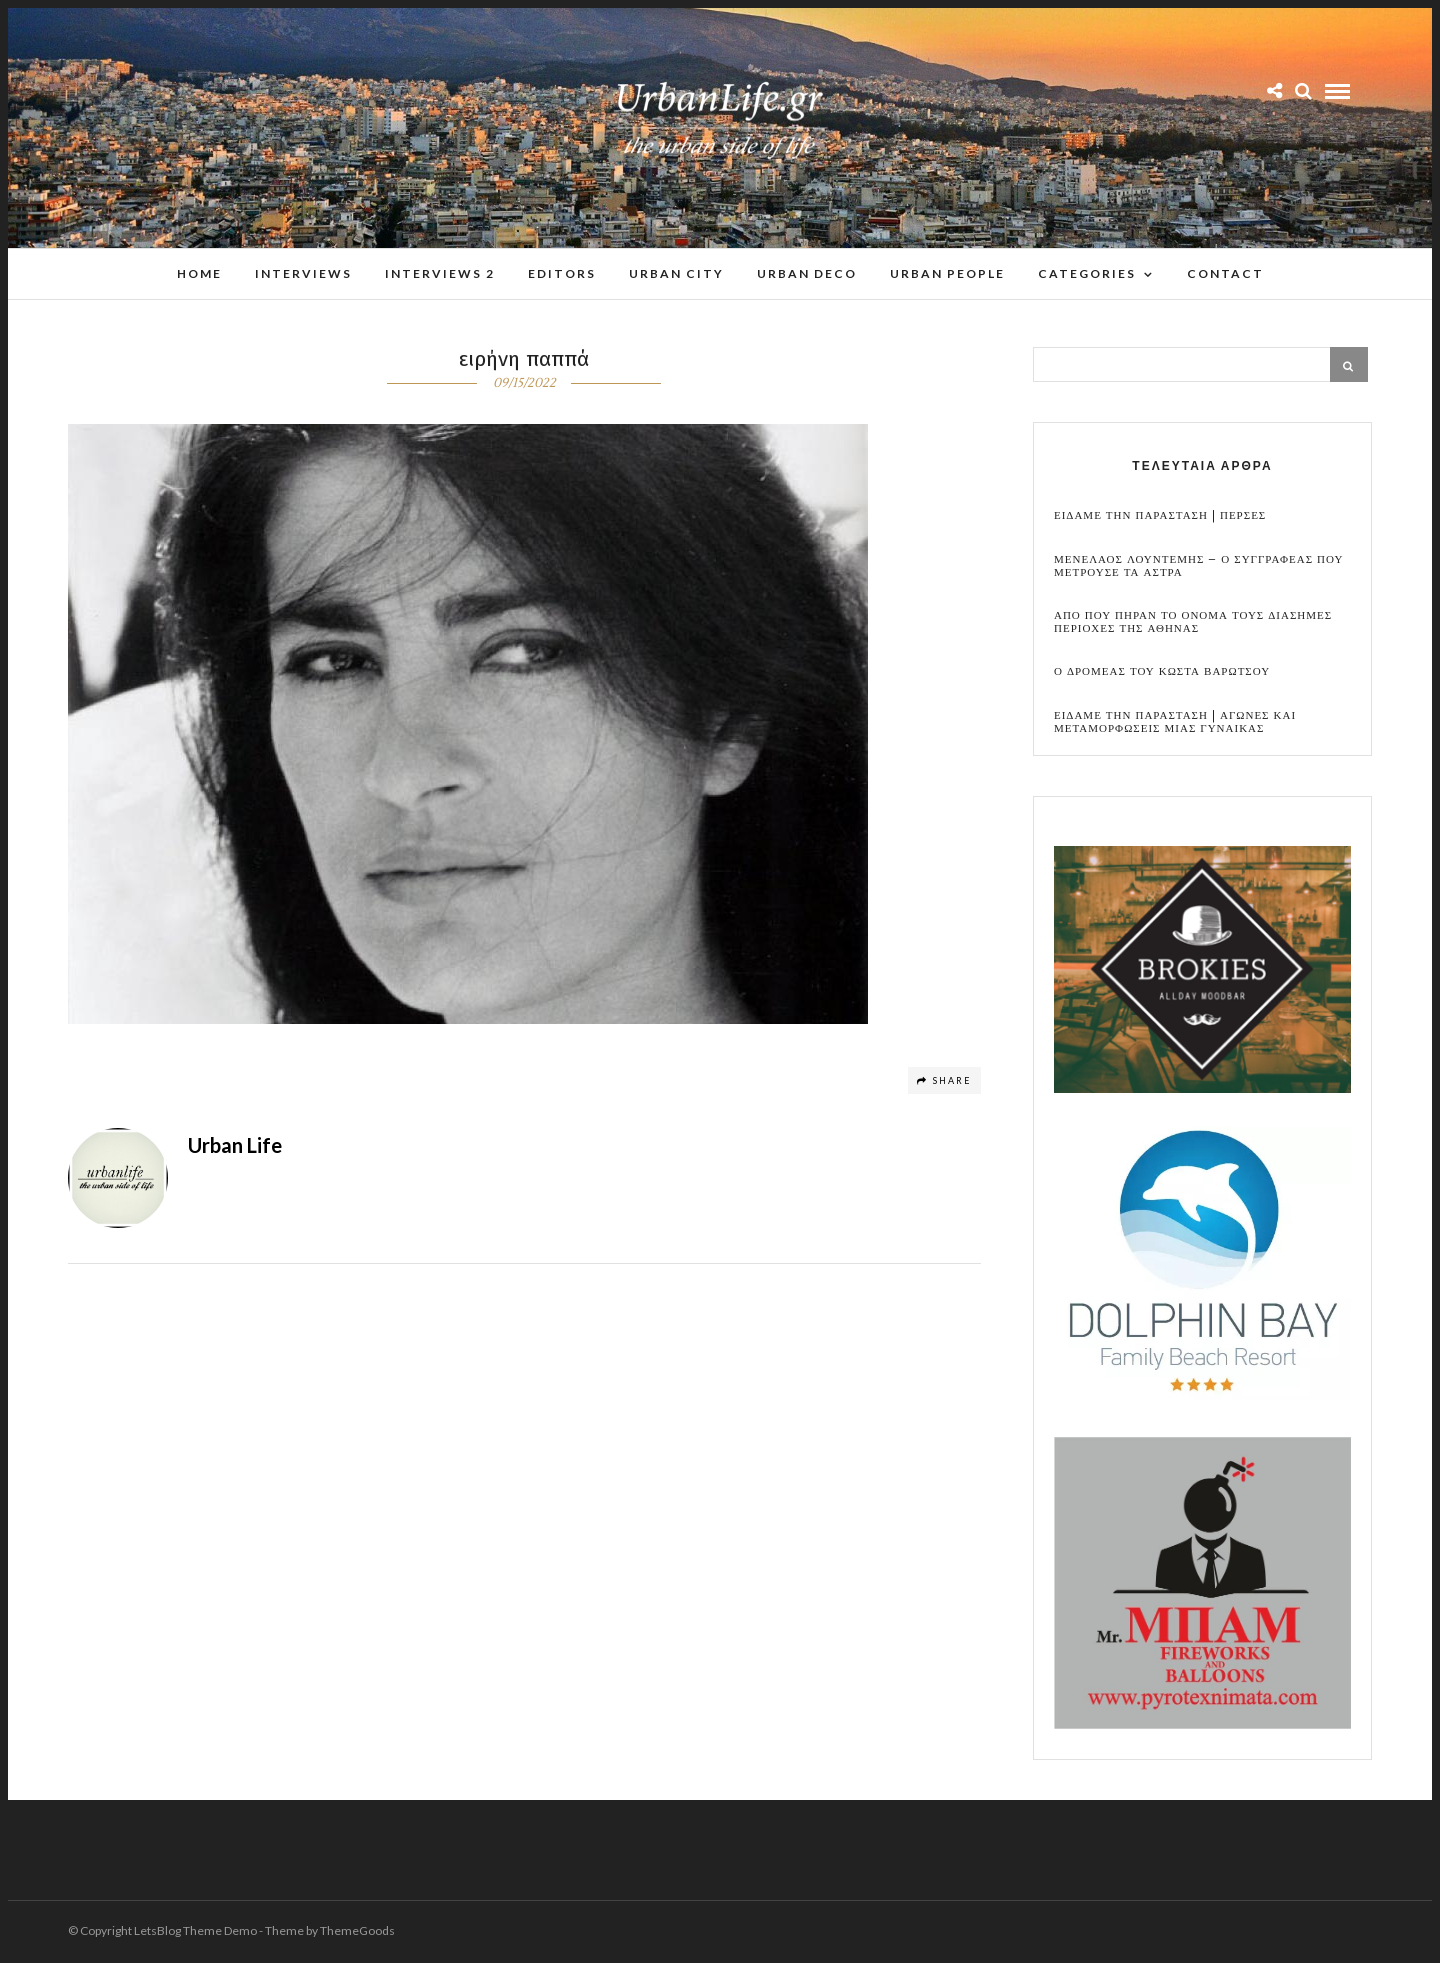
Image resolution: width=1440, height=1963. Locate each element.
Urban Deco (807, 273)
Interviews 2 (440, 273)
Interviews (303, 273)
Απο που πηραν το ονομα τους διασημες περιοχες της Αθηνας (1193, 623)
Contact (1225, 273)
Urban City (676, 273)
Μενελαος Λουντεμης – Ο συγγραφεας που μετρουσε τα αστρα (1198, 567)
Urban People (947, 273)
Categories (1087, 273)
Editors (562, 273)
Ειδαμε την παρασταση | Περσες (1160, 516)
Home (199, 273)
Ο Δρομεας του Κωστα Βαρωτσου (1162, 672)
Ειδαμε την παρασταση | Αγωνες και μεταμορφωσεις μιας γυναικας (1175, 723)
